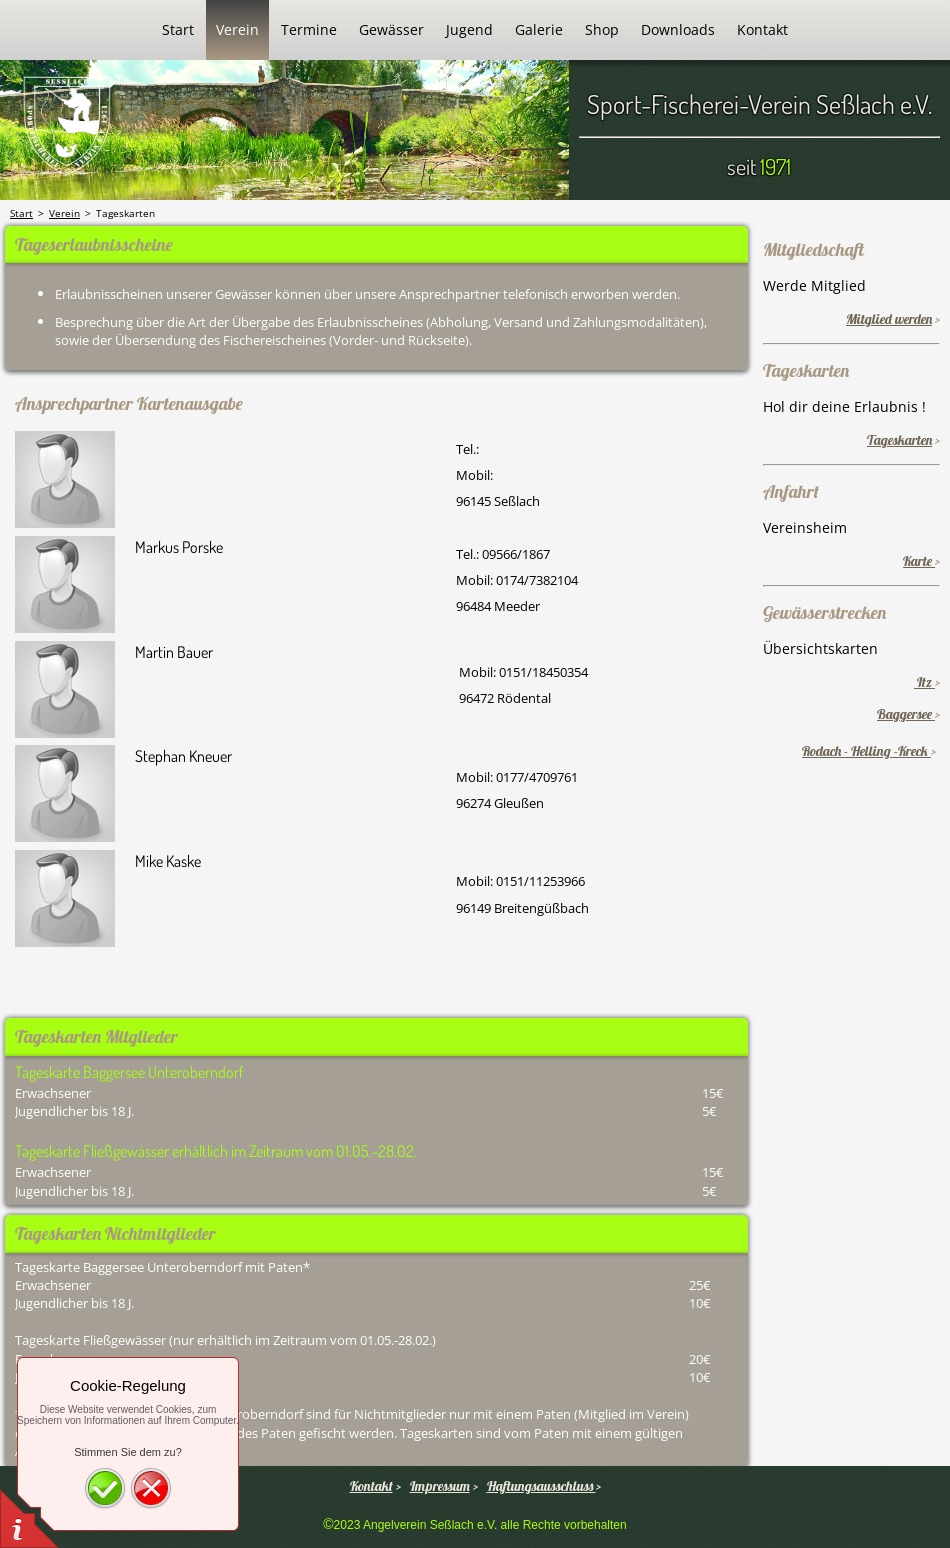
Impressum (440, 1486)
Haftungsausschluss (541, 1486)
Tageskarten (899, 440)
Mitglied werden (889, 319)
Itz (924, 682)
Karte (919, 561)
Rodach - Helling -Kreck (866, 751)
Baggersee (906, 714)
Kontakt (371, 1486)
